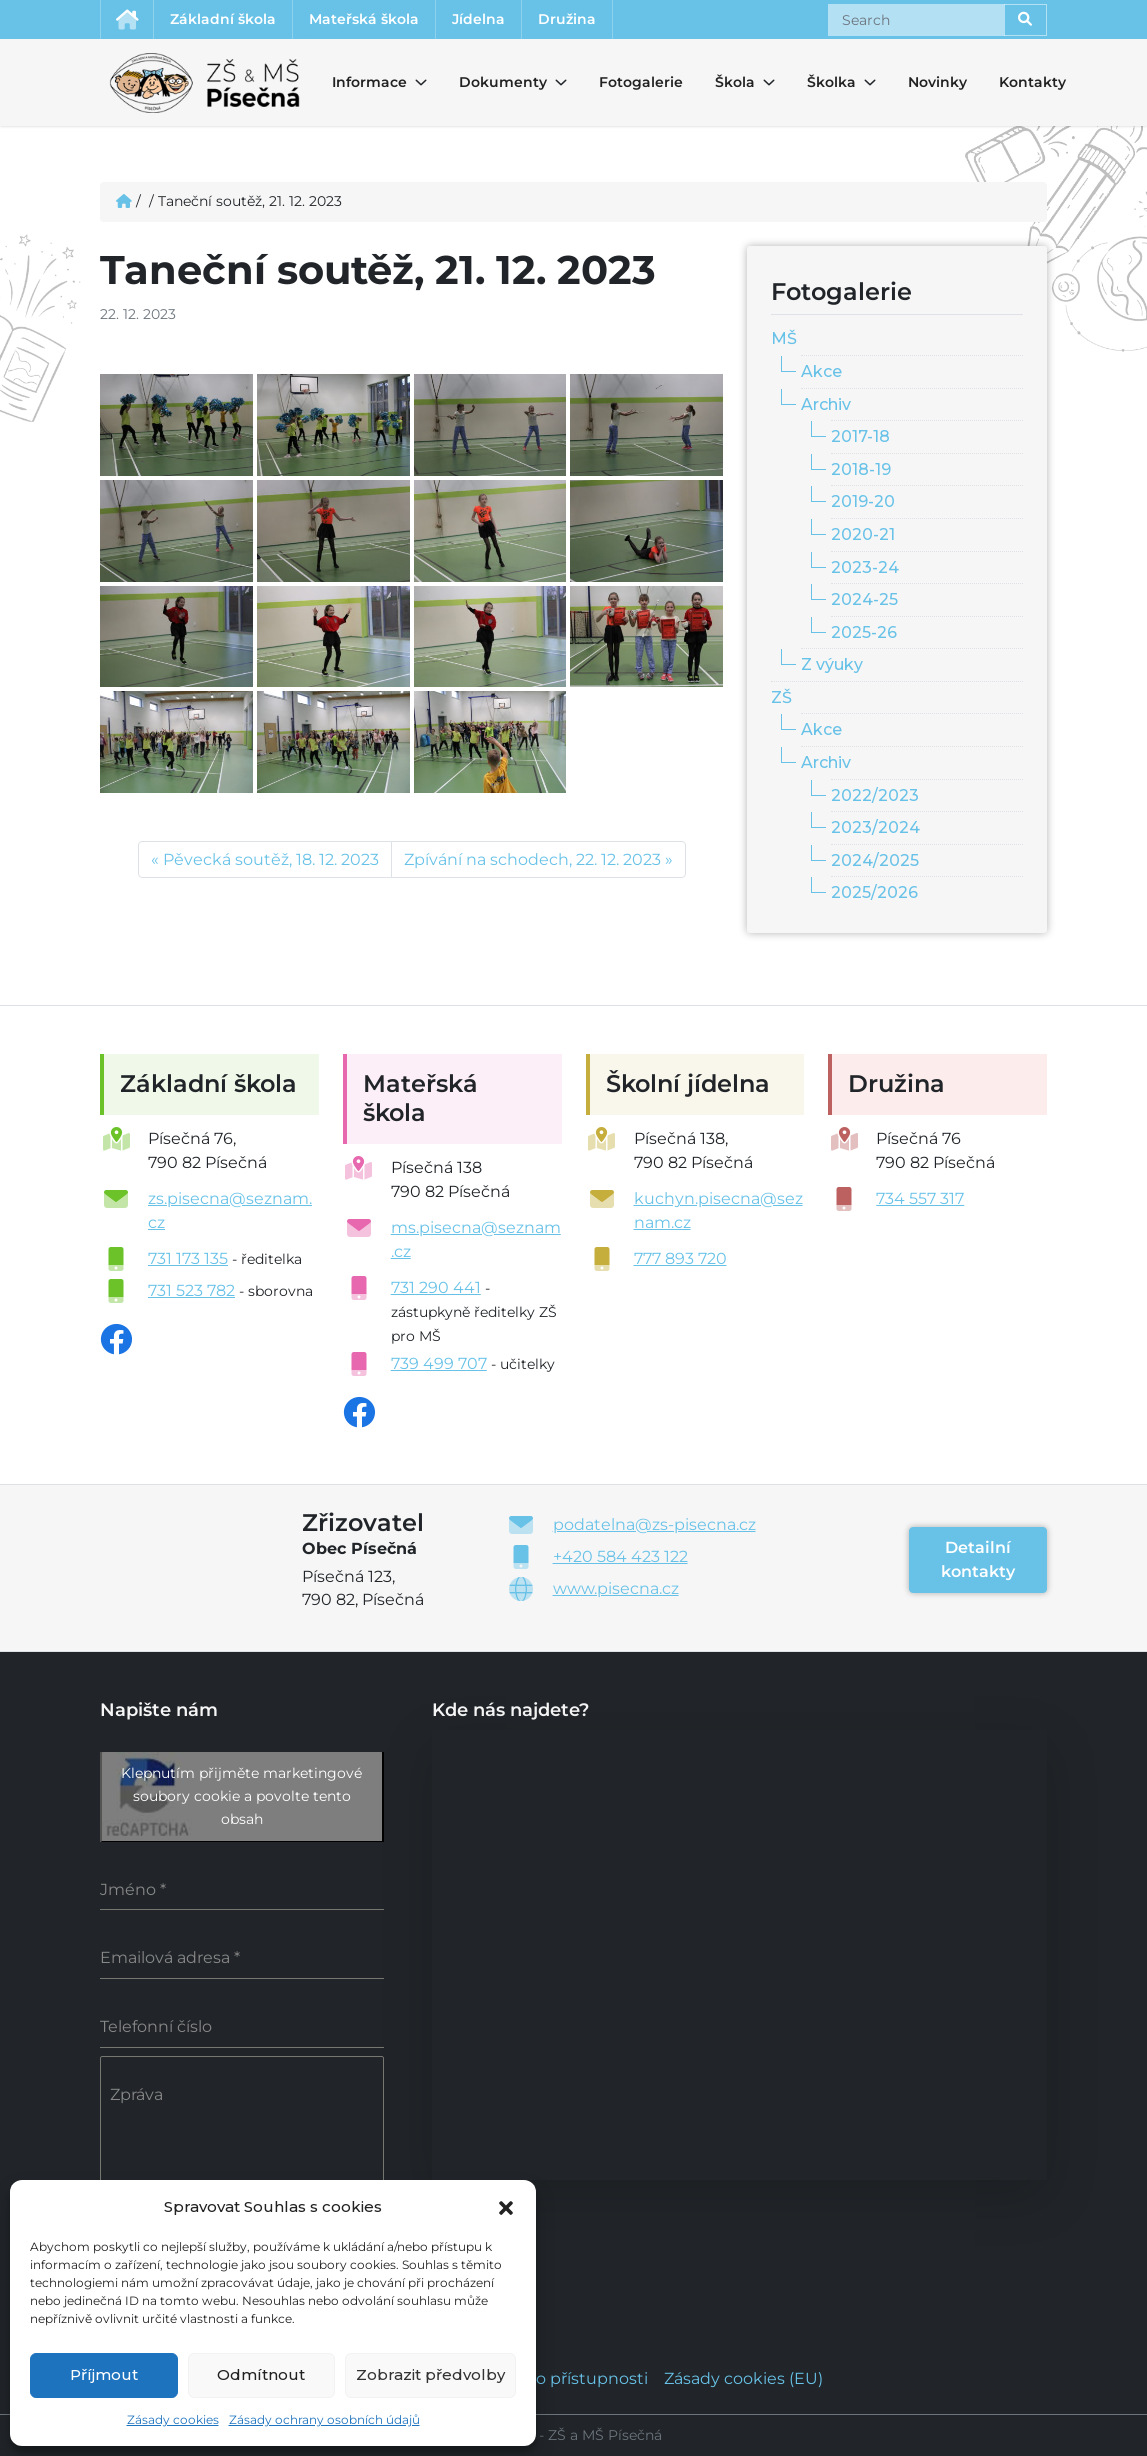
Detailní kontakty (978, 1559)
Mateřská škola (364, 19)
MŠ (784, 338)
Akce (821, 371)
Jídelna (478, 19)
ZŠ (781, 697)
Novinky (937, 82)
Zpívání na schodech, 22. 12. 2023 (532, 859)
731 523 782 (191, 1290)
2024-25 (864, 599)
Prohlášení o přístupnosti (548, 2378)
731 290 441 (436, 1287)
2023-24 (865, 567)
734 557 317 (920, 1198)
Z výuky (832, 664)
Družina (567, 19)
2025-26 (864, 632)
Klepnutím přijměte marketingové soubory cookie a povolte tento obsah (241, 1796)
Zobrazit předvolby (430, 2374)
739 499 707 (439, 1363)
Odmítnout (261, 2374)
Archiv (826, 404)
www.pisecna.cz (616, 1588)
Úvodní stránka (127, 19)
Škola (733, 82)
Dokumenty (491, 82)
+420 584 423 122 (620, 1556)
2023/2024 (875, 827)
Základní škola (223, 19)
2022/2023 (875, 795)
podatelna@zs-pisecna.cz (654, 1524)
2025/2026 (874, 892)
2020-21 (863, 534)
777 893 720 (680, 1258)
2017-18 (860, 436)
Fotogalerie (641, 82)
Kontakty (1032, 82)
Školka (825, 82)
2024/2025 (875, 860)
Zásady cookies (173, 2419)
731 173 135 (188, 1258)
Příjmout (104, 2374)
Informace (357, 82)
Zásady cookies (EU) (743, 2378)
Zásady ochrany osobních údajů (324, 2419)
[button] (506, 2206)
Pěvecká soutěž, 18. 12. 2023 (271, 859)
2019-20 (863, 501)
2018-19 (861, 469)
